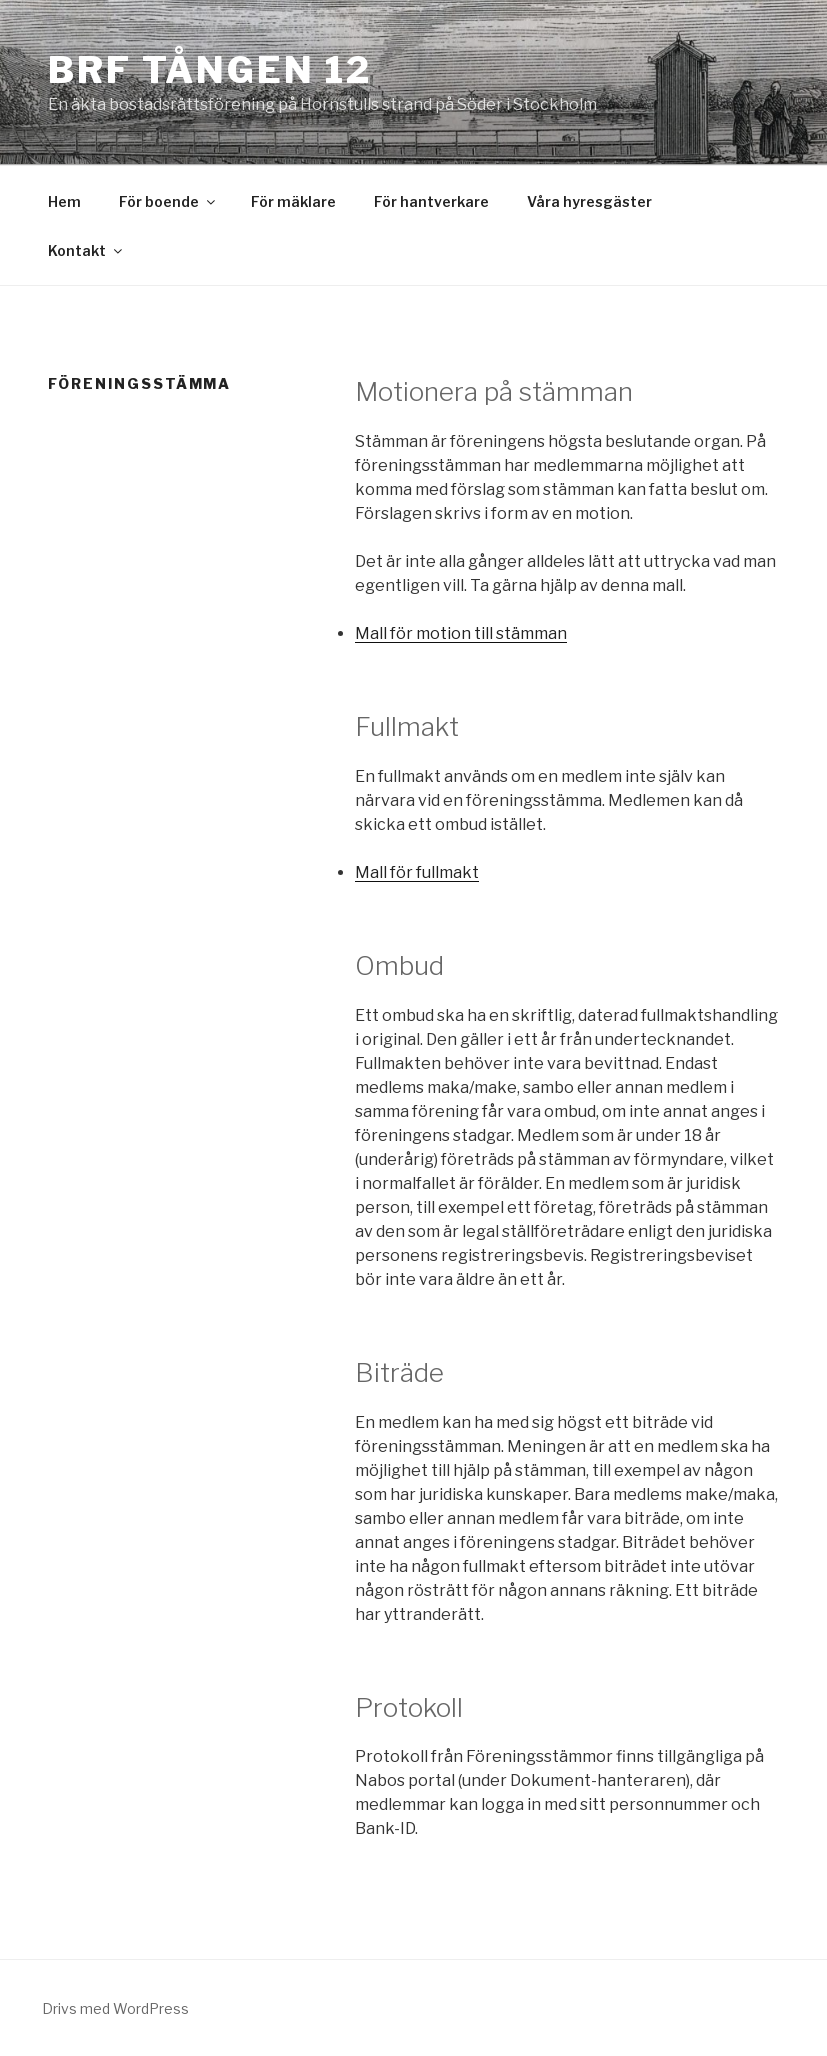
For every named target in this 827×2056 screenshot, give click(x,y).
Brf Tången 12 (209, 70)
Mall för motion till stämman (461, 633)
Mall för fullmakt (417, 872)
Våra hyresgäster (589, 201)
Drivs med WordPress (115, 2008)
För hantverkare (431, 201)
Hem (64, 201)
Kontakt (86, 250)
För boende (168, 201)
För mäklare (293, 201)
